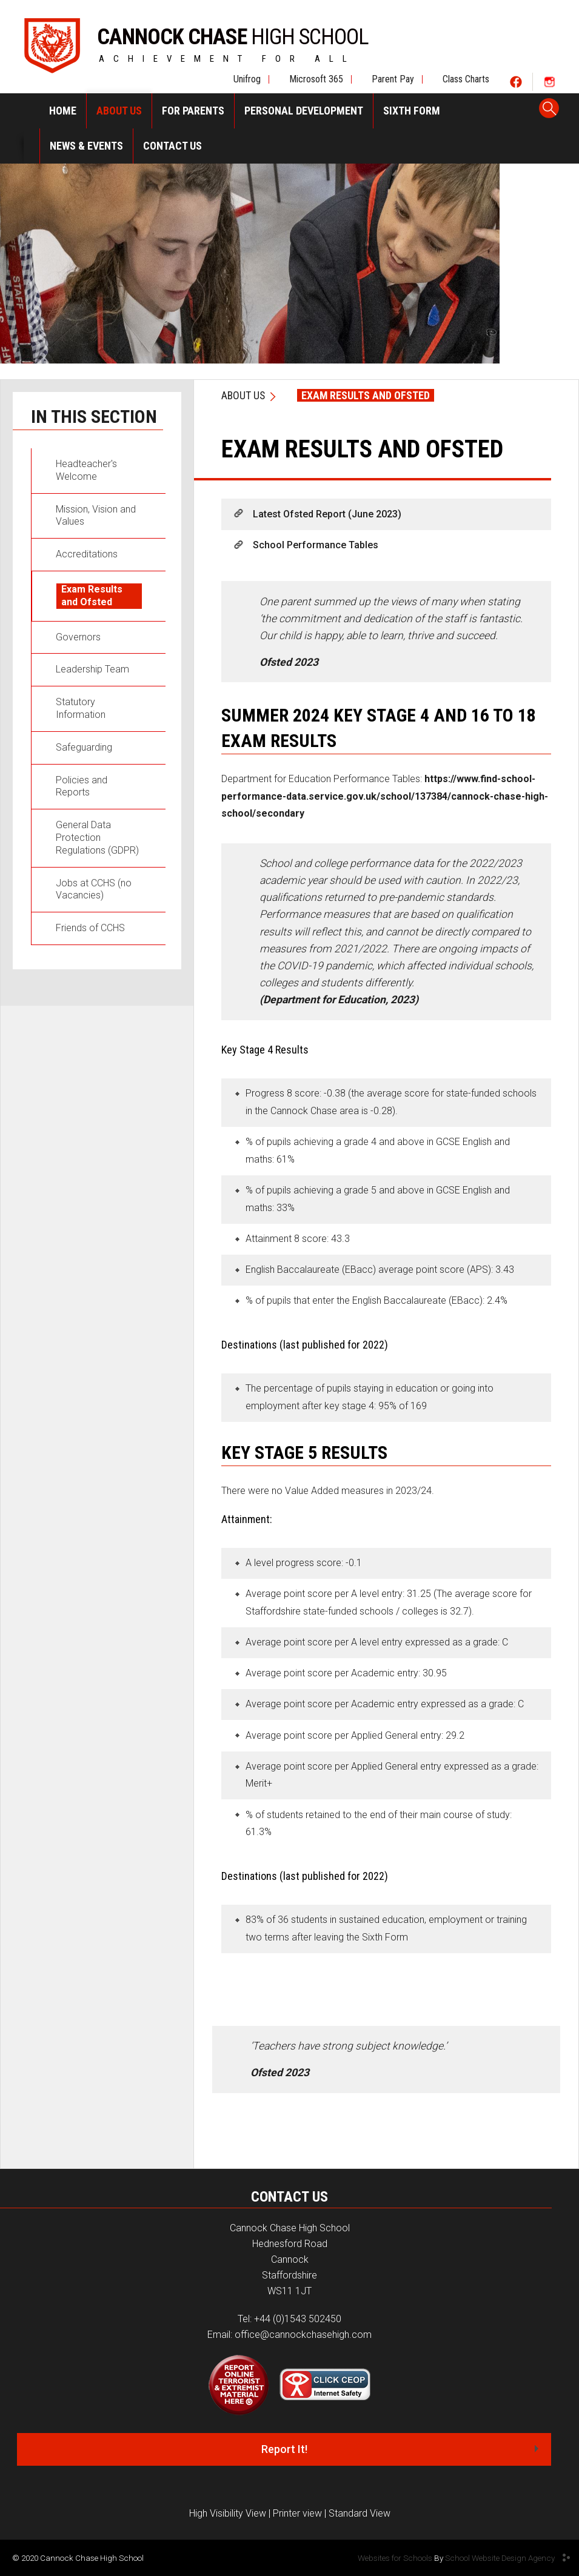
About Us (243, 395)
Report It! (284, 2449)
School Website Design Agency (500, 2558)
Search (549, 109)
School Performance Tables (315, 545)
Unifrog (247, 79)
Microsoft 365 (316, 79)
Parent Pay (393, 79)
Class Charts (466, 79)
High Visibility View (227, 2513)
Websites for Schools (395, 2558)
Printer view (297, 2513)
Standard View (359, 2513)
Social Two (549, 81)
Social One (516, 81)
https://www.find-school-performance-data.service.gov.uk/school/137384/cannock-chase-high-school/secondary (384, 796)
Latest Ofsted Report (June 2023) (327, 514)
